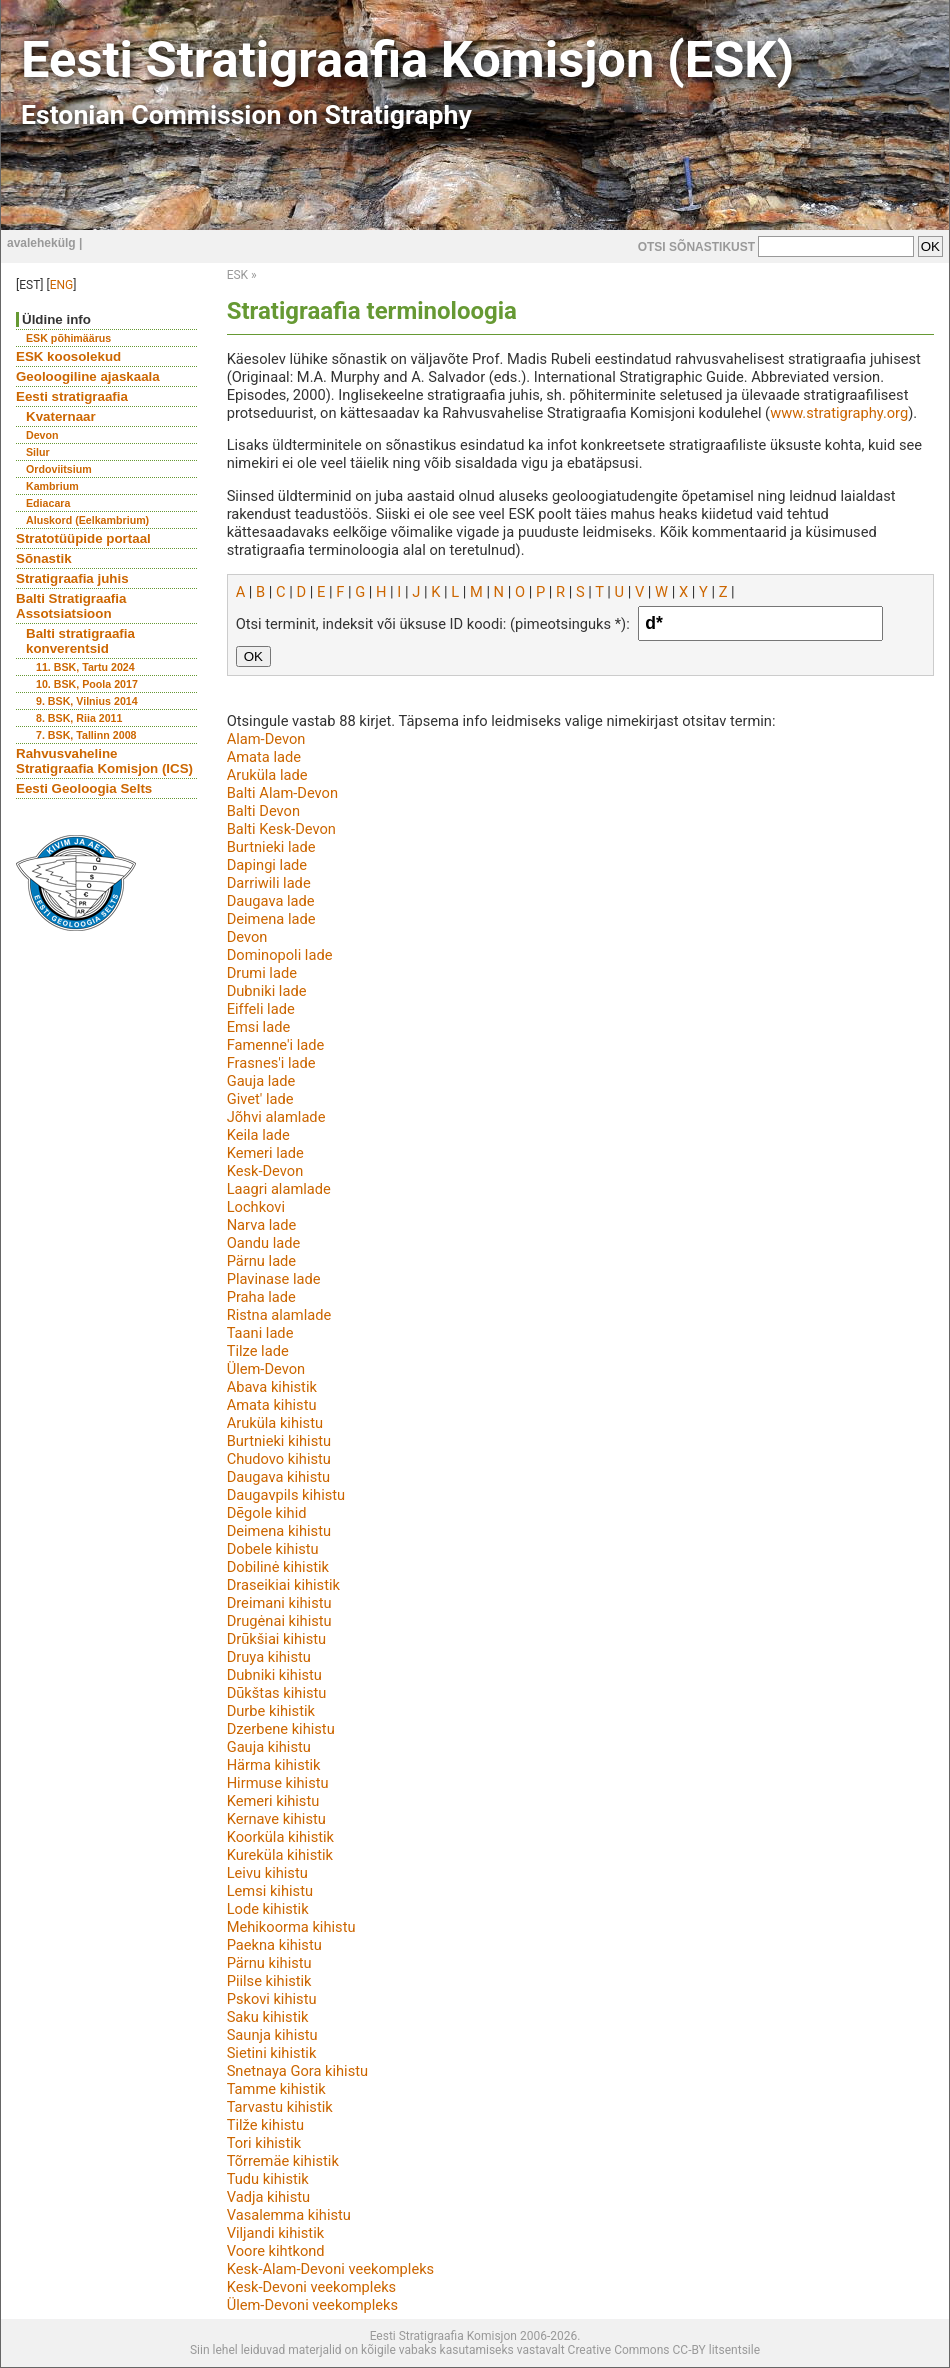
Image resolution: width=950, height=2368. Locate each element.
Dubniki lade (267, 991)
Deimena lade (271, 919)
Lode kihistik (268, 1909)
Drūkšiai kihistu (276, 1639)
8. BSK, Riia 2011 (79, 718)
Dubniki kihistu (274, 1675)
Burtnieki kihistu (279, 1441)
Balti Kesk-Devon (281, 829)
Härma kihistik (274, 1765)
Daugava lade (271, 901)
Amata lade (264, 757)
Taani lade (260, 1333)
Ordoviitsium (59, 469)
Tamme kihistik (276, 2089)
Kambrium (52, 486)
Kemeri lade (265, 1153)
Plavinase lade (274, 1279)
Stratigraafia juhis (72, 578)
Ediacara (48, 503)
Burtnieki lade (271, 847)
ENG (62, 285)
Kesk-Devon (265, 1171)
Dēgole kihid (267, 1513)
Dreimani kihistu (279, 1603)
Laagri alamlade (279, 1189)
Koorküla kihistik (280, 1837)
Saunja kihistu (272, 2035)
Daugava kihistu (278, 1477)
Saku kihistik (268, 2017)
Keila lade (258, 1135)
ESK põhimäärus (68, 338)
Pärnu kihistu (269, 1963)
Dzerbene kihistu (281, 1729)
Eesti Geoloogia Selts (84, 788)
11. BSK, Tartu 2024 (85, 667)
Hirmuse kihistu (278, 1783)
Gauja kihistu (269, 1747)
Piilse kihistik (269, 1981)
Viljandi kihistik (275, 2233)
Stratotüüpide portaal (83, 538)
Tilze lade (258, 1351)
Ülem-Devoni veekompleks (312, 2305)
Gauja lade (261, 1081)
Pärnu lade (262, 1261)
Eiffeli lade (261, 1009)
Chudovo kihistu (279, 1459)
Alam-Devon (266, 739)
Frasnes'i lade (271, 1063)
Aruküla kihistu (275, 1423)
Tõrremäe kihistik (283, 2161)
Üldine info (56, 319)
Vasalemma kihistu (289, 2215)
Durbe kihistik (271, 1711)
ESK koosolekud (68, 356)
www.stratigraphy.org (839, 413)
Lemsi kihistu (270, 1891)
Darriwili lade (269, 883)
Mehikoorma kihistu (291, 1927)
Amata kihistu (272, 1405)
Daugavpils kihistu (286, 1495)
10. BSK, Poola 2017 (87, 684)
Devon (42, 435)
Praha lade (261, 1297)
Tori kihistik (264, 2143)
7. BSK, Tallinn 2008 (86, 735)
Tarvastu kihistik (280, 2107)
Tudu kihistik (268, 2179)
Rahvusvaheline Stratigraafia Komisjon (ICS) (104, 761)
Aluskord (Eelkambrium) (87, 520)
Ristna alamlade (279, 1315)
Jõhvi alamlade (276, 1117)
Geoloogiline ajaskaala (88, 376)
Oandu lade (264, 1243)
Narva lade (262, 1225)
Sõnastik (44, 558)
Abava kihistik (272, 1387)
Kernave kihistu (276, 1819)
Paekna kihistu (274, 1945)
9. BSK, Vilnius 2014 (87, 701)
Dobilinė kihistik (278, 1567)
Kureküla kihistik (280, 1855)
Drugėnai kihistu (279, 1621)
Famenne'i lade (276, 1045)
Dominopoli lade (280, 955)
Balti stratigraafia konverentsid (80, 641)
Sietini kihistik (272, 2053)
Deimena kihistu (279, 1531)
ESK (237, 275)
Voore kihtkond (276, 2251)
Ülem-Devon (266, 1369)
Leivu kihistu (267, 1873)
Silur (38, 452)
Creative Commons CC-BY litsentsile (664, 2350)
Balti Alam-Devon (282, 793)
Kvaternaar (61, 416)
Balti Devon (263, 811)
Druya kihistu (269, 1657)
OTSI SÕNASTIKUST (696, 247)
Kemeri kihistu (273, 1801)
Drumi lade (262, 973)
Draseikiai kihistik (283, 1585)
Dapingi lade (267, 865)
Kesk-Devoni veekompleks (312, 2287)
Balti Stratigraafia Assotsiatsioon (71, 606)
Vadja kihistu (268, 2197)
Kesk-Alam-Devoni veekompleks (331, 2269)
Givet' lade (260, 1099)
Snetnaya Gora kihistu (297, 2071)
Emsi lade (259, 1027)
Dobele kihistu (273, 1549)
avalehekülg (41, 243)
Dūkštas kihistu (277, 1693)
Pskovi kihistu (272, 1999)
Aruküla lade (267, 775)
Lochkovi (256, 1207)
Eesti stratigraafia (72, 396)
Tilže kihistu (266, 2125)
